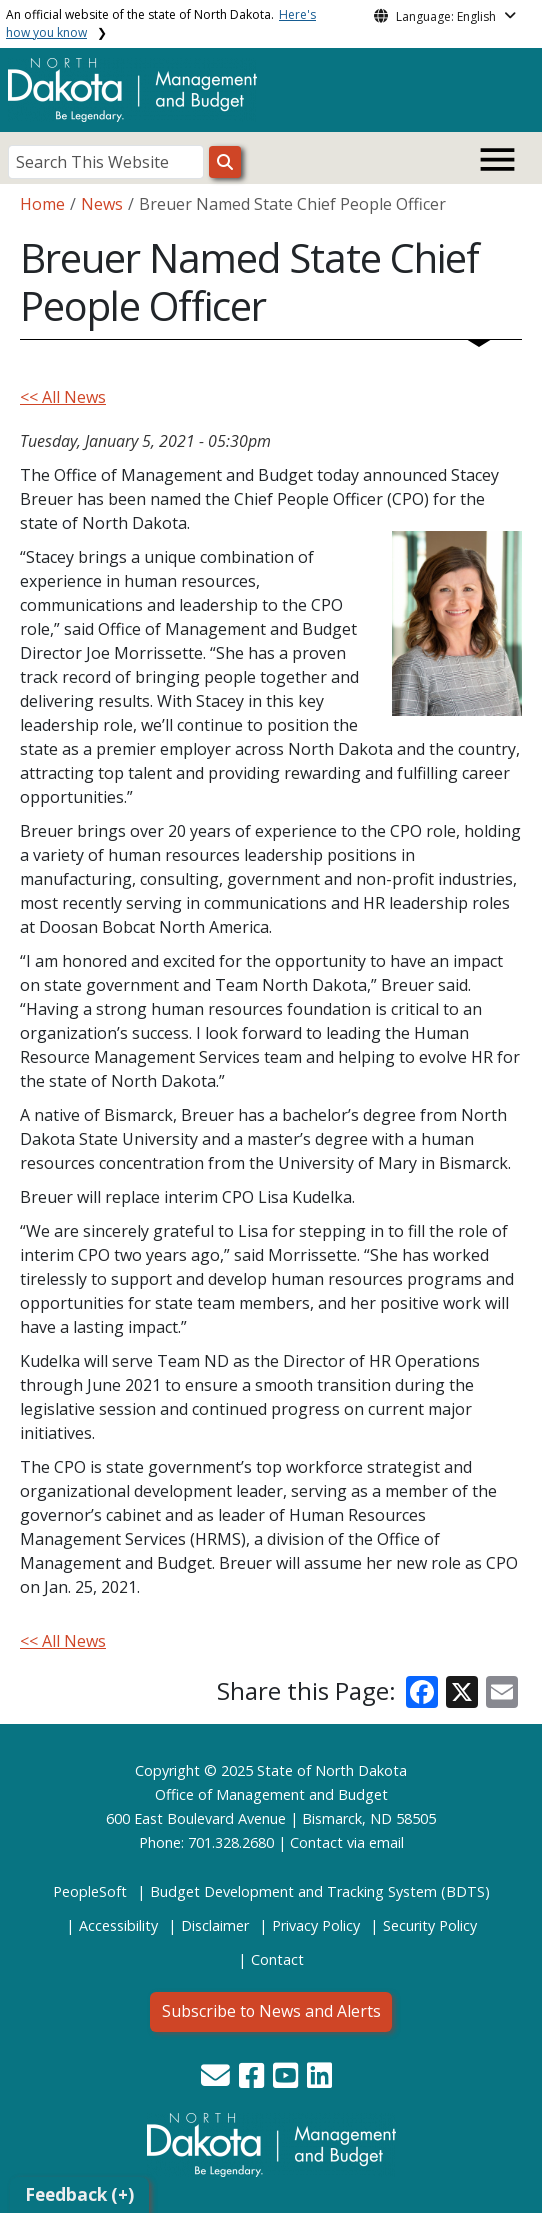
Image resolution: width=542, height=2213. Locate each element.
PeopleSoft (90, 1891)
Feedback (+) (79, 2194)
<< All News (63, 397)
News (102, 204)
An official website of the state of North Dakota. (161, 23)
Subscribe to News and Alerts (271, 2011)
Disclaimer (215, 1925)
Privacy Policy (316, 1925)
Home (42, 204)
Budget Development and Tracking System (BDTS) (320, 1891)
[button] (217, 2080)
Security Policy (430, 1925)
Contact (316, 1842)
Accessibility (118, 1925)
